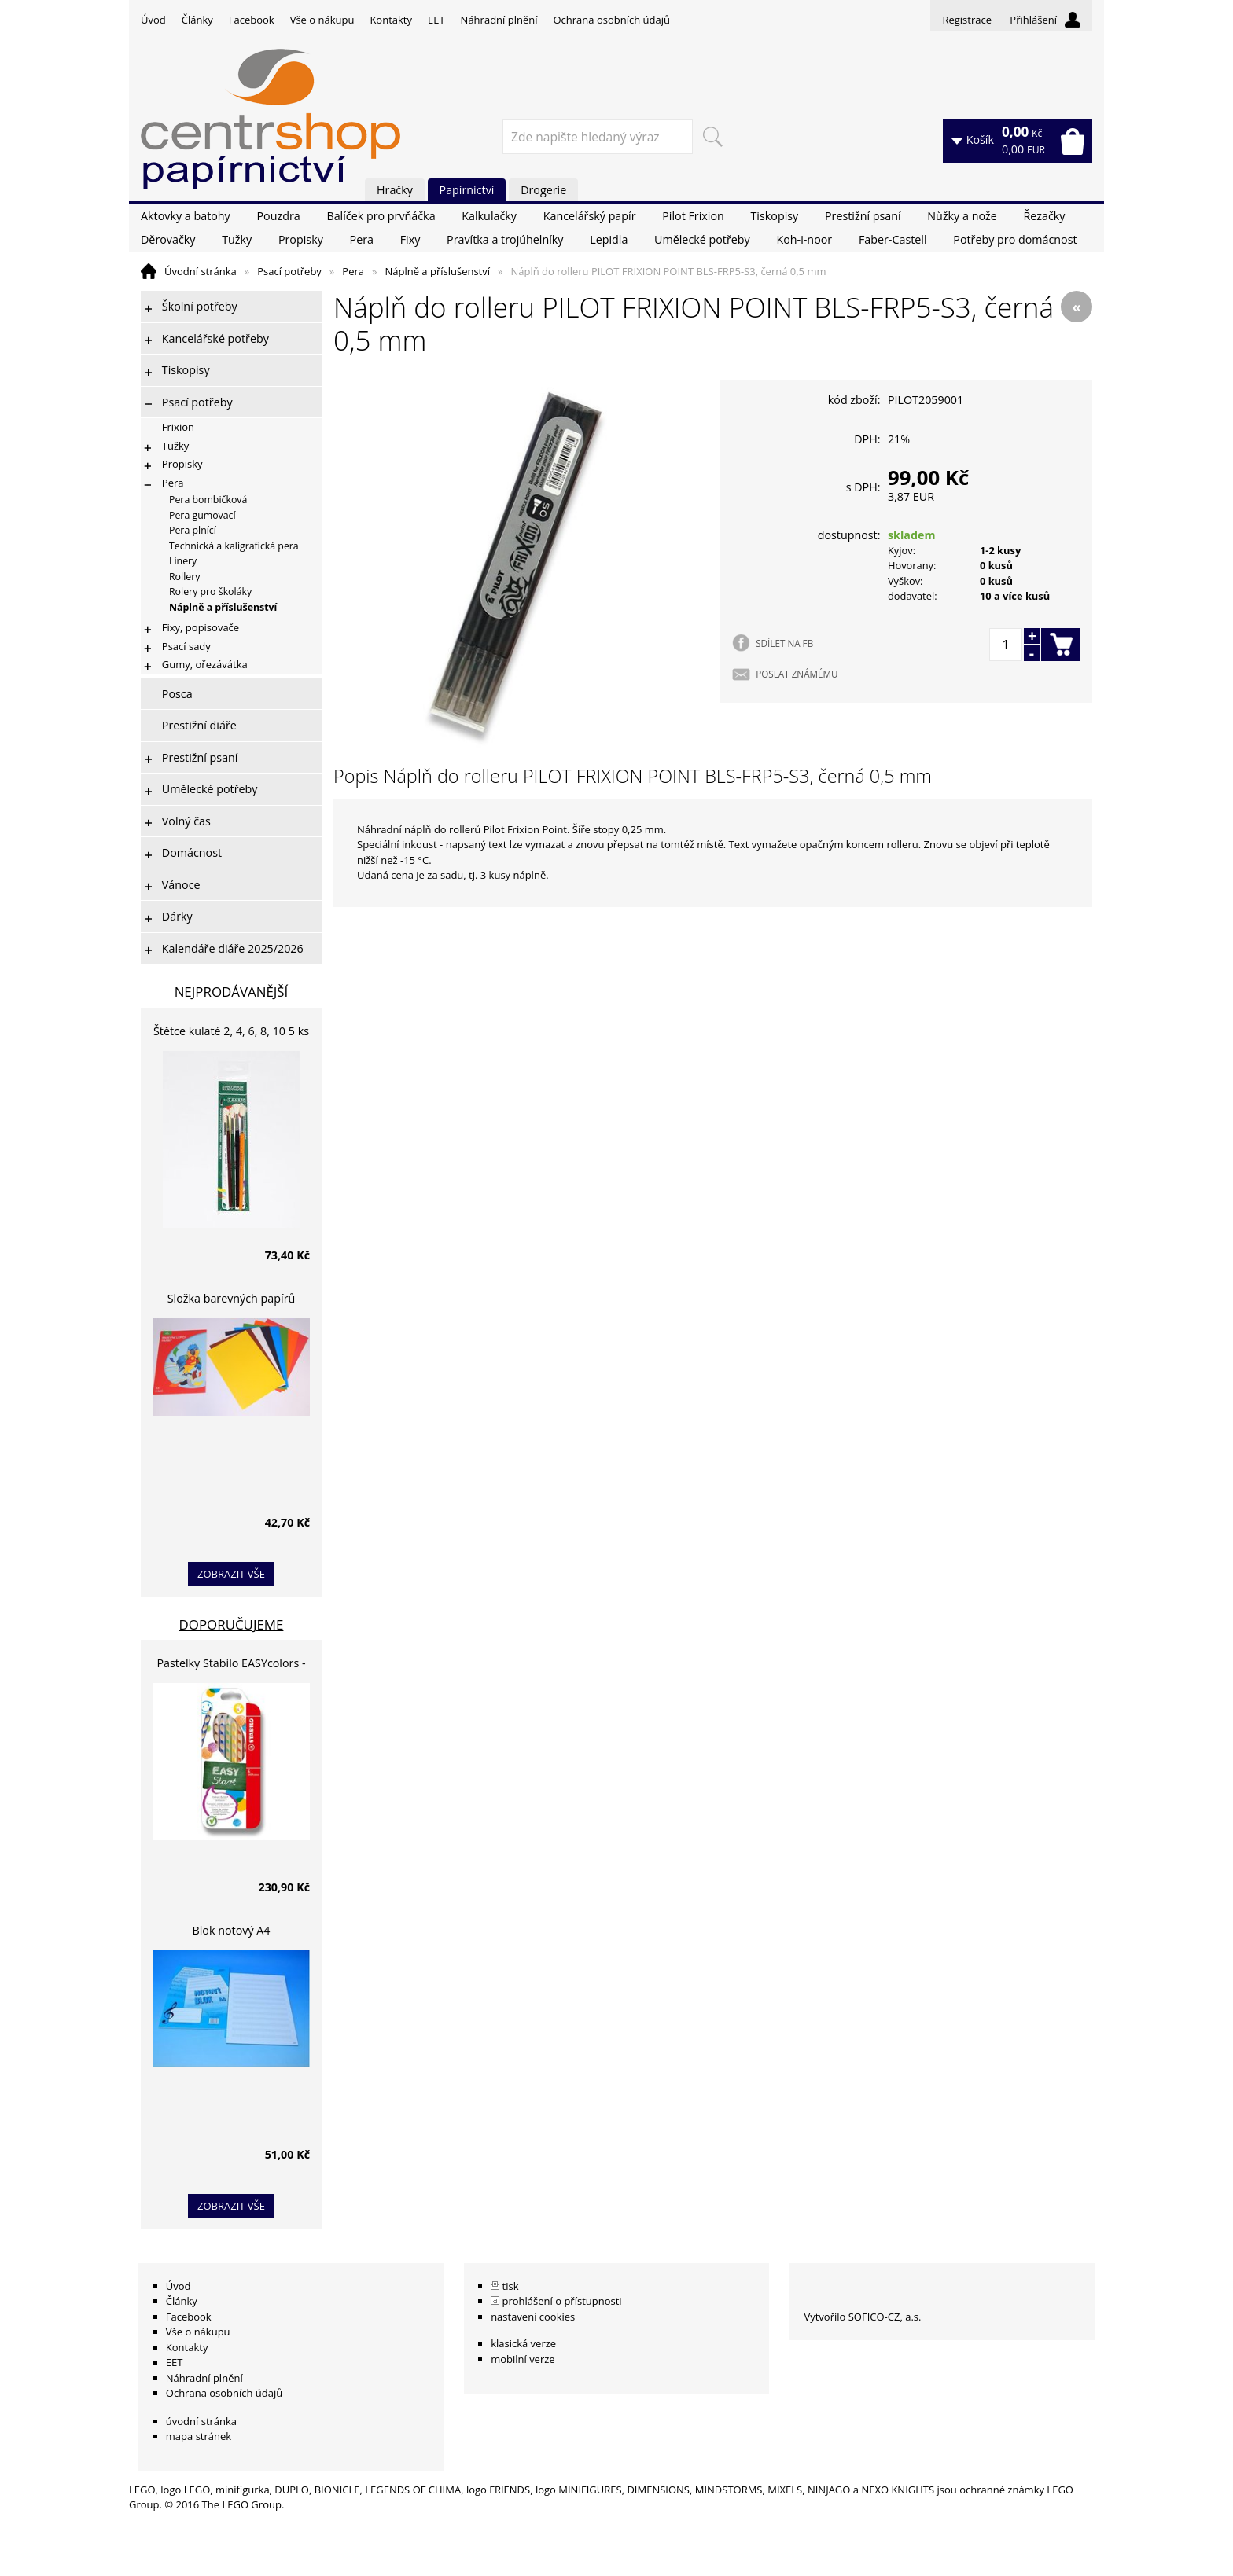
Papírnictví (467, 189)
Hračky (395, 189)
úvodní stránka (201, 2421)
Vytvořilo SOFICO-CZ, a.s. (862, 2317)
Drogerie (543, 189)
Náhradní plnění (499, 20)
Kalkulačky (489, 215)
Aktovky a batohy (185, 215)
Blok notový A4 (232, 1930)
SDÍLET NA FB (784, 643)
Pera (362, 239)
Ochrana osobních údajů (611, 20)
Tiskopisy (775, 215)
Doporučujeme (231, 1624)
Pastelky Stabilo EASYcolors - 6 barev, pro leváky (230, 1665)
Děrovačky (168, 239)
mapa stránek (198, 2436)
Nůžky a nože (961, 215)
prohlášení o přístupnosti (562, 2301)
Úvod (153, 20)
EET (436, 20)
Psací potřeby (289, 271)
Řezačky (1044, 215)
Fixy (410, 239)
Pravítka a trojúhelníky (505, 239)
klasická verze (523, 2343)
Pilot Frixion (693, 215)
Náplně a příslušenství (437, 271)
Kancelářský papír (589, 215)
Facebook (251, 20)
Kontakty (391, 20)
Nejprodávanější (232, 992)
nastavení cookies (533, 2317)
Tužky (237, 239)
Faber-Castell (893, 239)
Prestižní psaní (863, 215)
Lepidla (609, 239)
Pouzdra (278, 215)
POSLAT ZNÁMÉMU (796, 673)
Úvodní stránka (200, 271)
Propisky (300, 239)
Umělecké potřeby (702, 239)
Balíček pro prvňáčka (380, 215)
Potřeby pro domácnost (1015, 239)
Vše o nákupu (322, 20)
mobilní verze (523, 2359)
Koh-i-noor (804, 239)
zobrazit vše (231, 1574)
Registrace (967, 20)
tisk (510, 2286)
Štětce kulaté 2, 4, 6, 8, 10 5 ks (231, 1030)
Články (197, 20)
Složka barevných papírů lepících (231, 1300)
